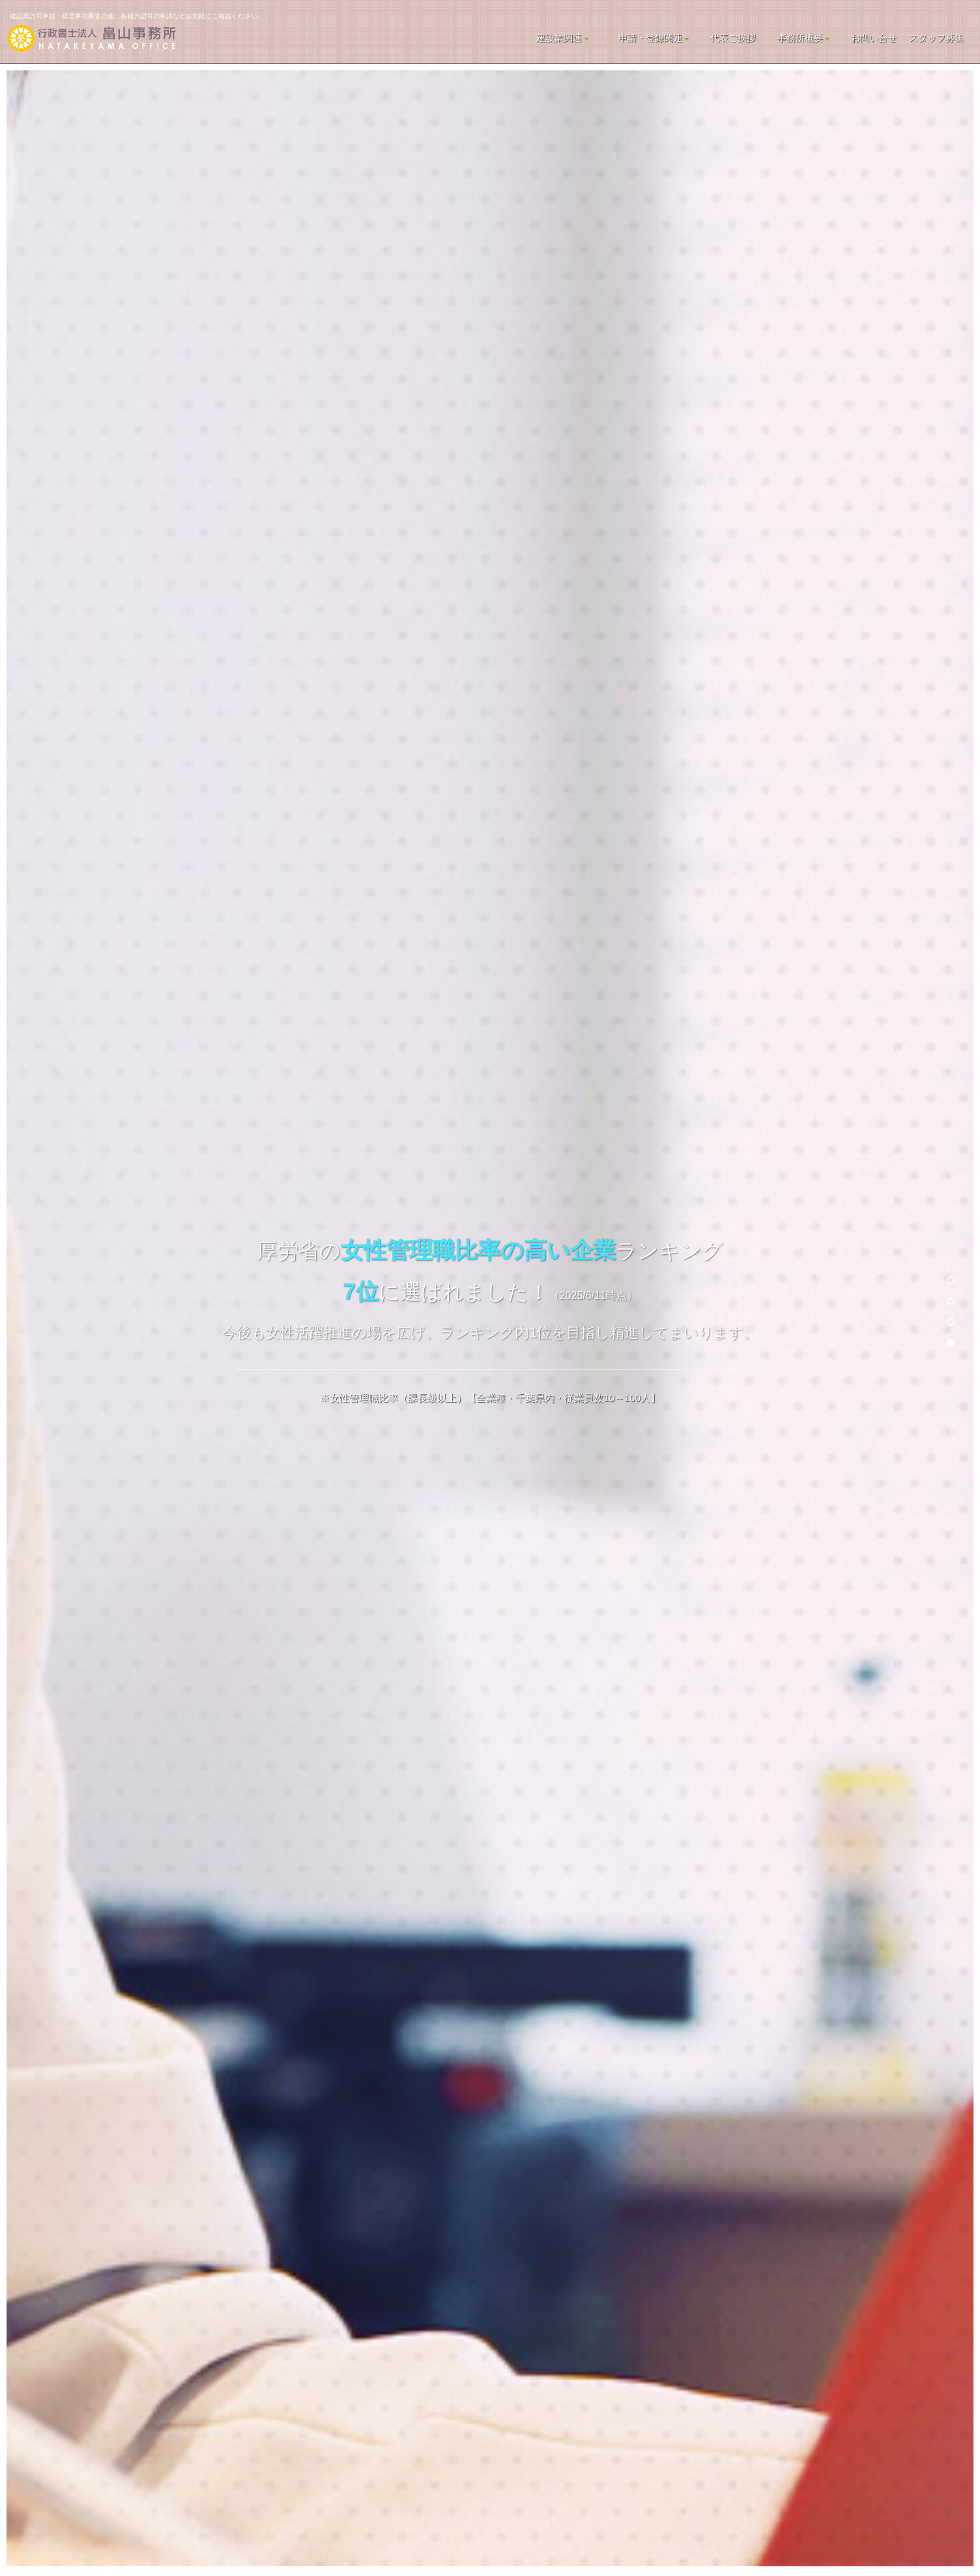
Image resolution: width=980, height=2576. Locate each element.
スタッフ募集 (936, 38)
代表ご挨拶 (733, 38)
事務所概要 (803, 38)
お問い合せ (874, 38)
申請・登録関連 (653, 38)
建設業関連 (562, 38)
